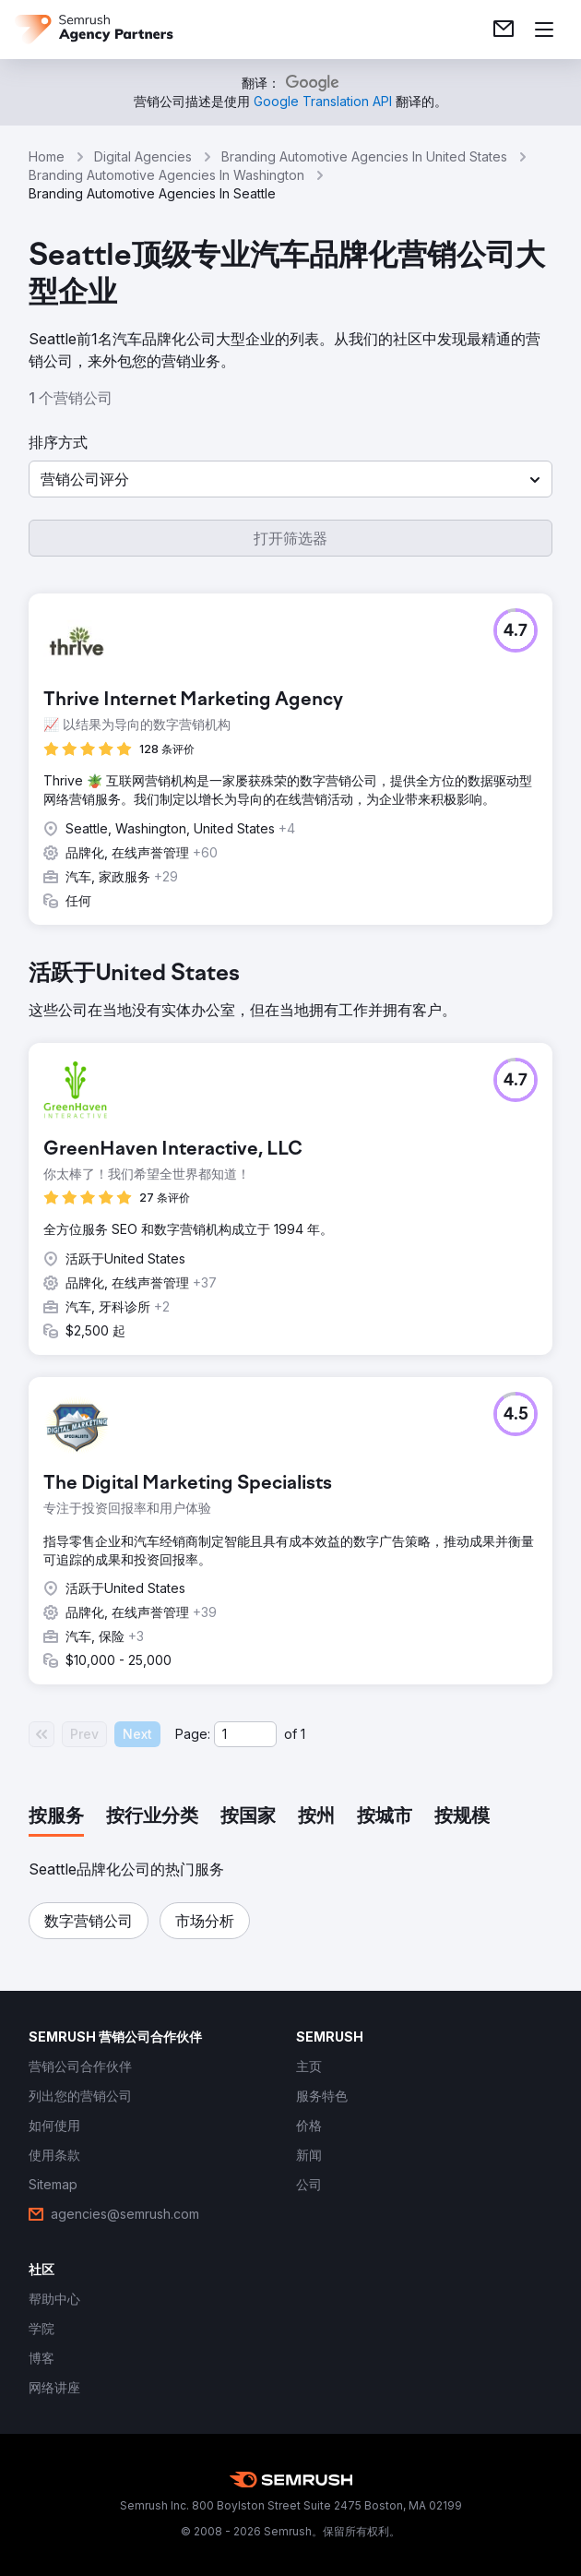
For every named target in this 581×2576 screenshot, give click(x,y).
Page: (192, 1734)
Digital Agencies (143, 156)
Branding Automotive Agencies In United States (364, 156)
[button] (290, 479)
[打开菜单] (544, 29)
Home (47, 156)
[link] (503, 30)
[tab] (56, 1817)
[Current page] (245, 1734)
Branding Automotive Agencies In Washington (166, 175)
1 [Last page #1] (303, 1734)
